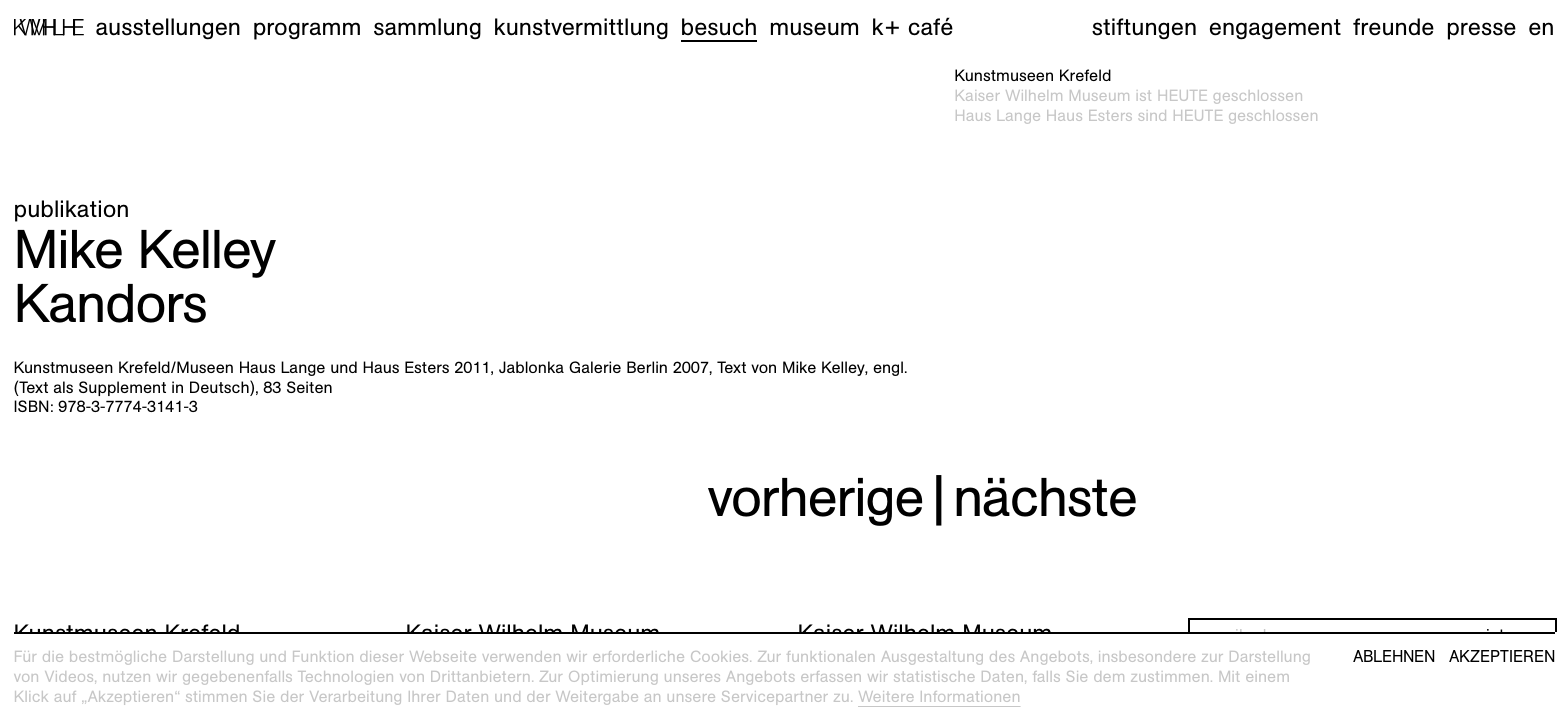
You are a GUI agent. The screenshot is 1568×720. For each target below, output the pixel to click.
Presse (1481, 27)
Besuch (719, 27)
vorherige (815, 497)
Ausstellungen (168, 27)
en (1541, 27)
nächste (1045, 497)
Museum (814, 27)
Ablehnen (1394, 657)
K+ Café (912, 27)
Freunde (1394, 27)
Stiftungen (1144, 27)
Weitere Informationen (939, 696)
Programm (307, 27)
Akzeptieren (1502, 657)
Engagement (1275, 27)
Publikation (72, 209)
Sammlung (427, 27)
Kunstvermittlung (581, 27)
